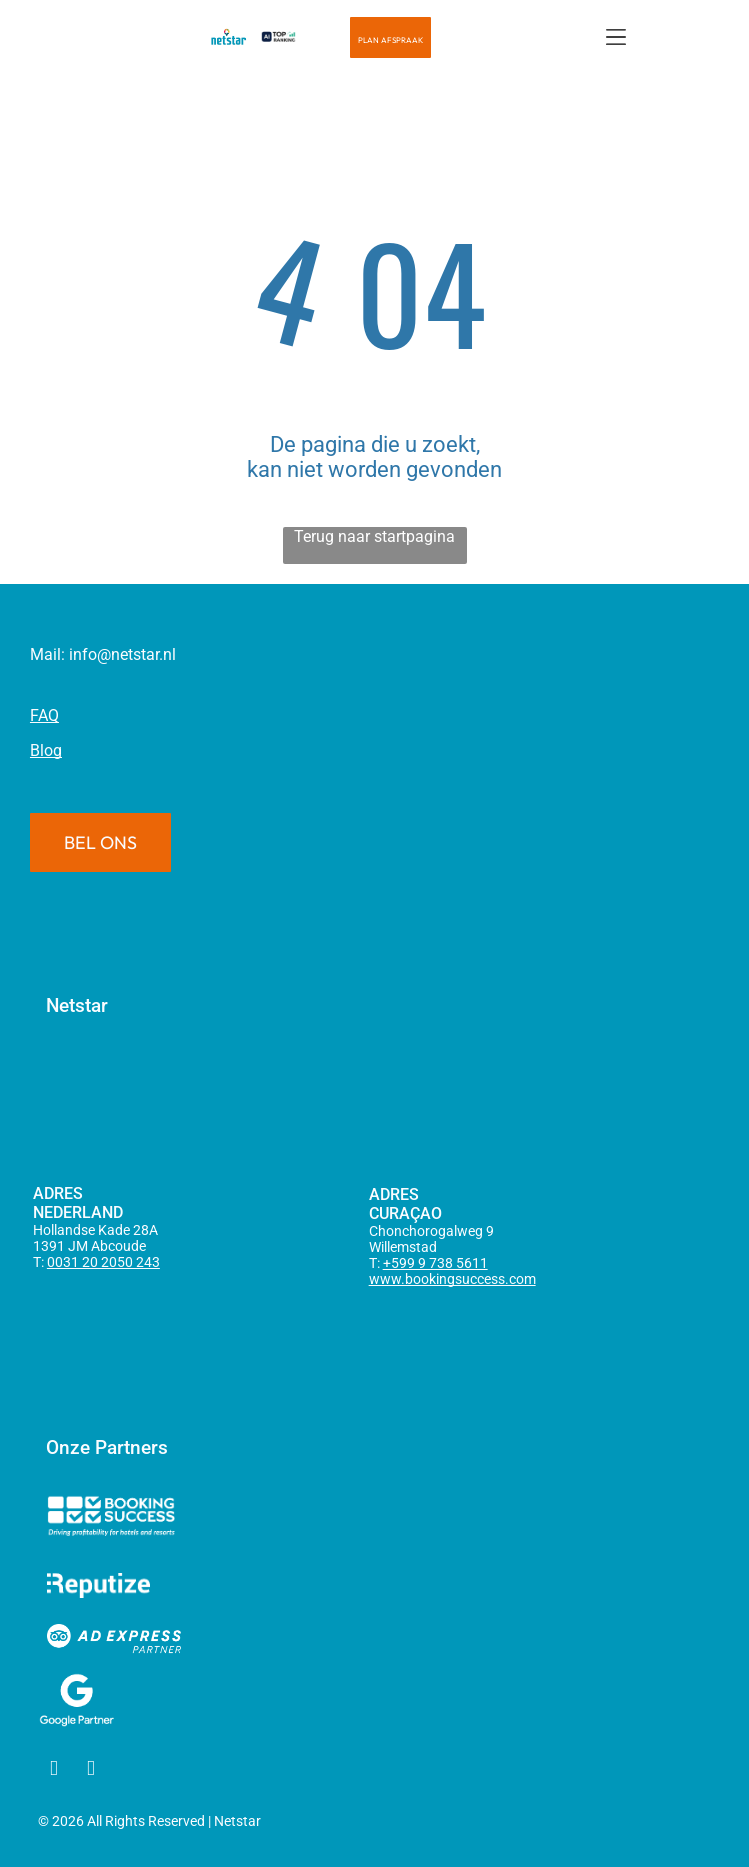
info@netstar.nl (122, 654)
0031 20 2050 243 (103, 1262)
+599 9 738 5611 (435, 1263)
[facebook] (54, 1770)
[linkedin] (91, 1770)
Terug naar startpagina (374, 536)
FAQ (44, 715)
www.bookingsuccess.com (452, 1279)
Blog (46, 750)
